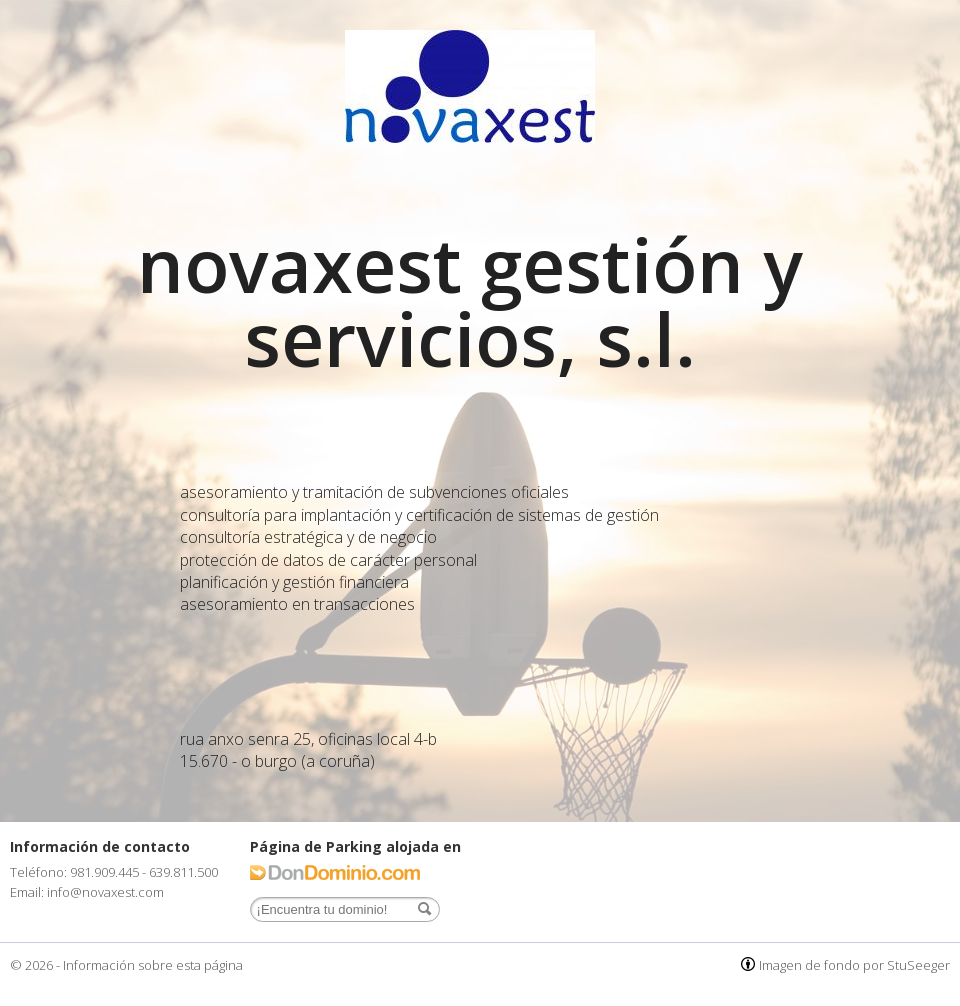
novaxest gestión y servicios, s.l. (470, 301)
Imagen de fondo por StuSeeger (854, 965)
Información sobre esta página (153, 965)
